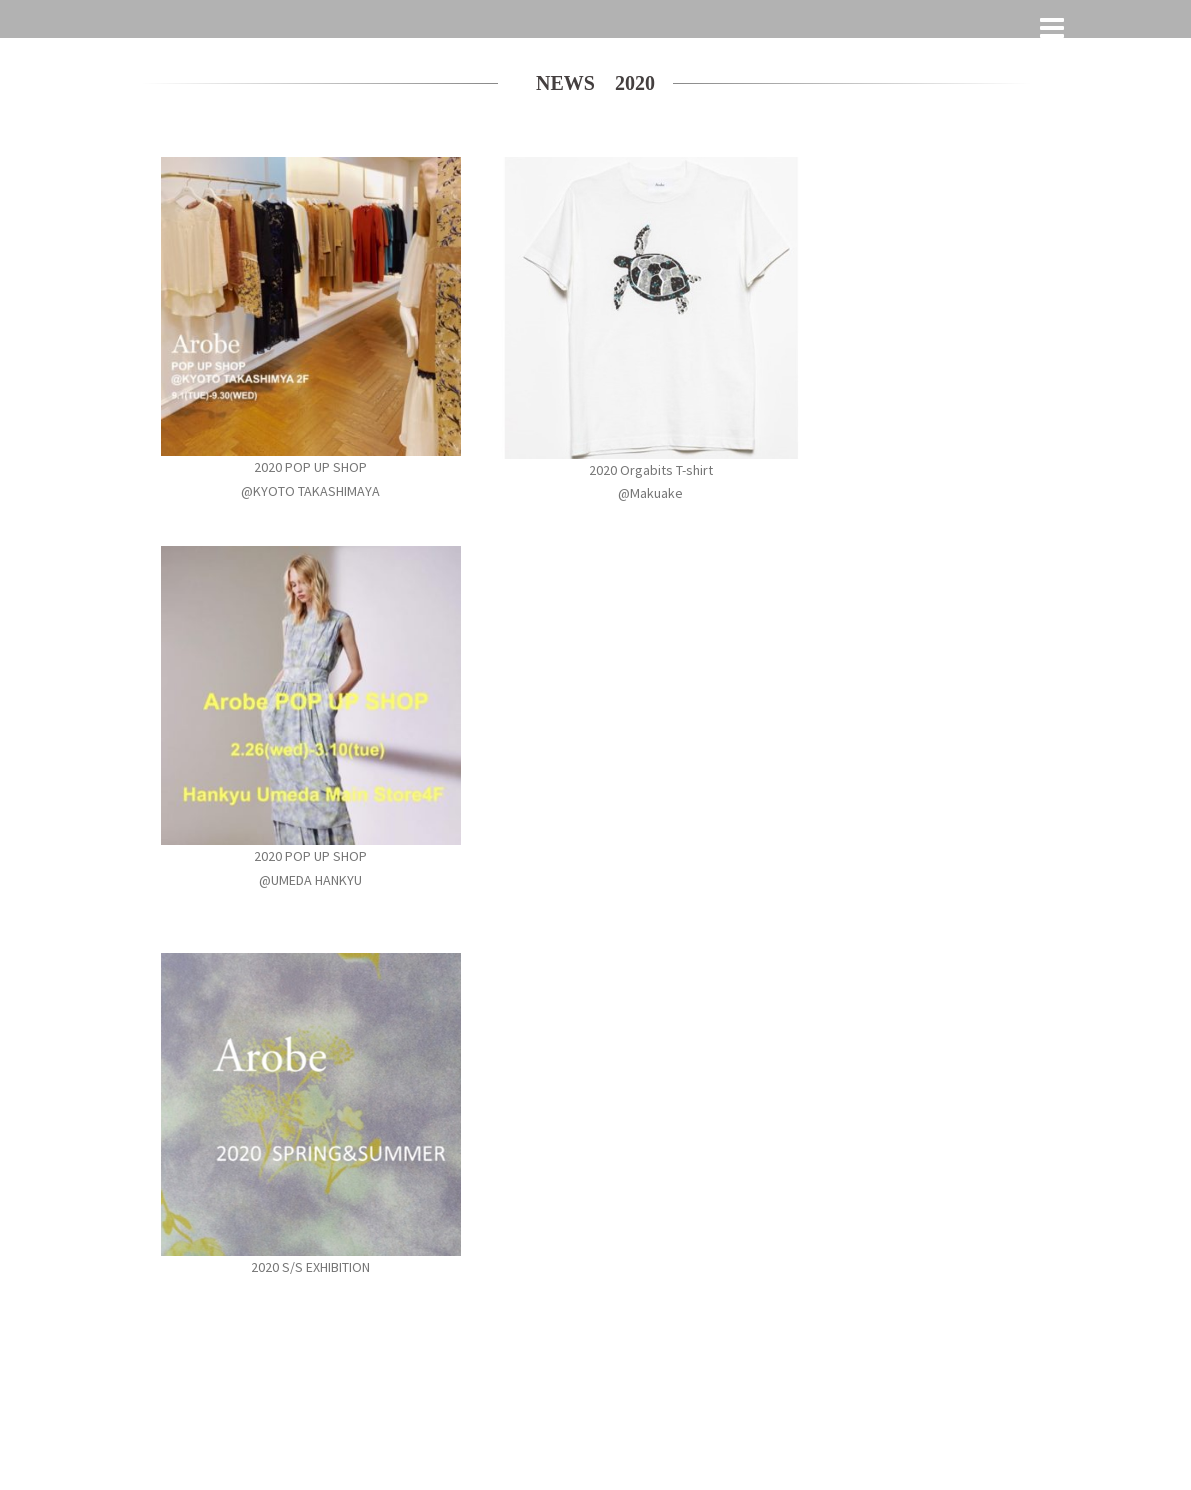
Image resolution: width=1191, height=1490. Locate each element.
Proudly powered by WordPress (222, 1422)
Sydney (397, 1422)
